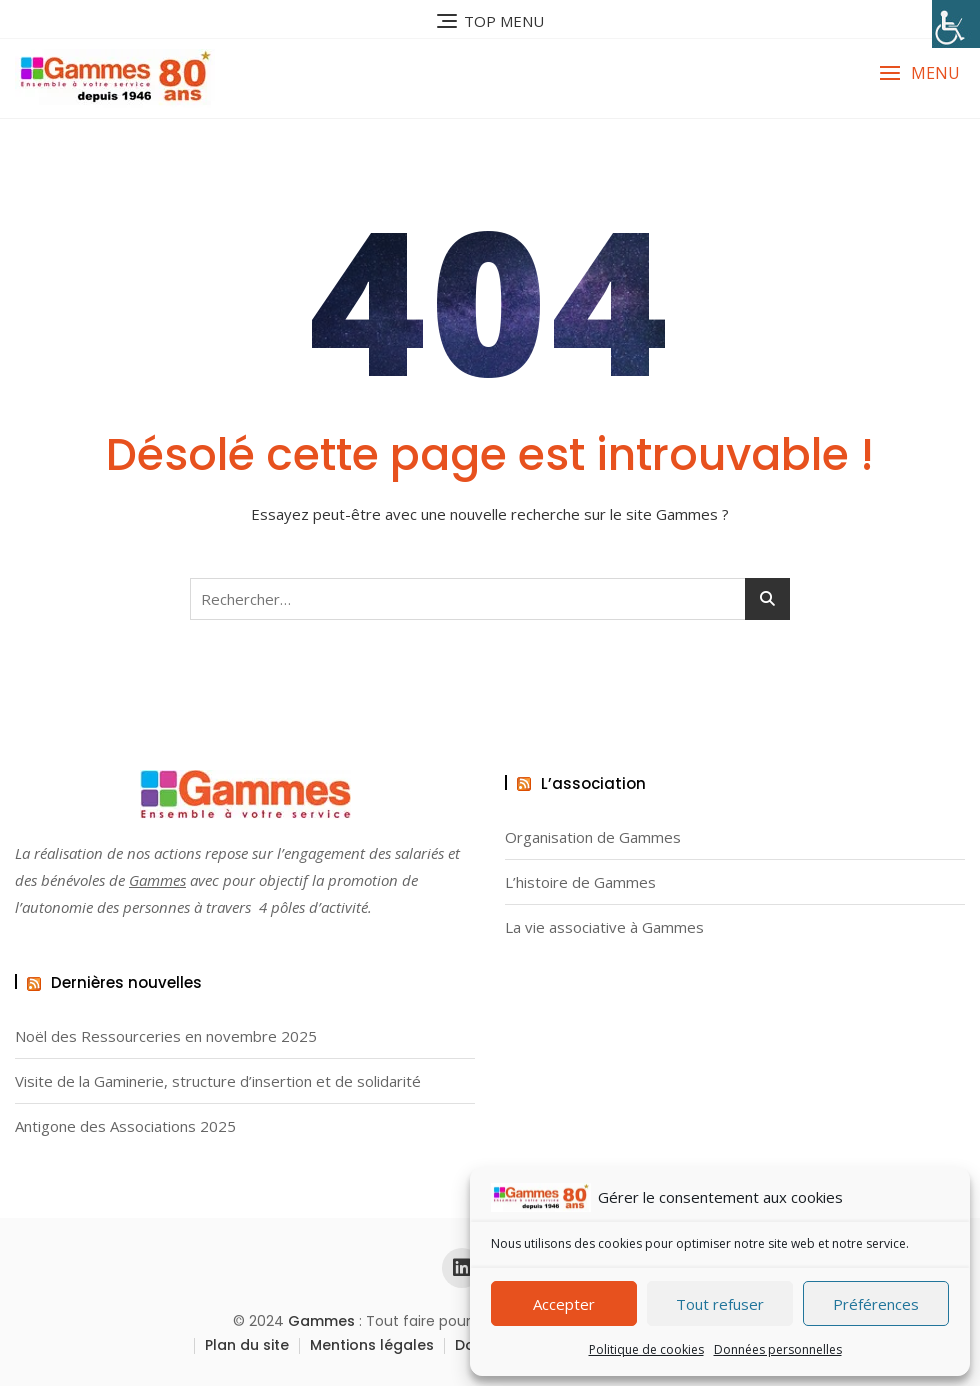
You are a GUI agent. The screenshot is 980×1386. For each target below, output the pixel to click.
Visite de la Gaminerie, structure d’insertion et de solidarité (218, 1081)
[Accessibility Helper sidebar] (956, 24)
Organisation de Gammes (593, 837)
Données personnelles (778, 1349)
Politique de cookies (646, 1349)
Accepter (564, 1304)
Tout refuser (720, 1304)
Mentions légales (372, 1345)
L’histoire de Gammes (580, 882)
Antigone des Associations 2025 (125, 1126)
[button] (919, 73)
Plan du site (247, 1345)
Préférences (876, 1304)
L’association (593, 783)
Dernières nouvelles (126, 982)
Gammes (157, 880)
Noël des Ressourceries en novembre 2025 (166, 1036)
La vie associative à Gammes (604, 927)
